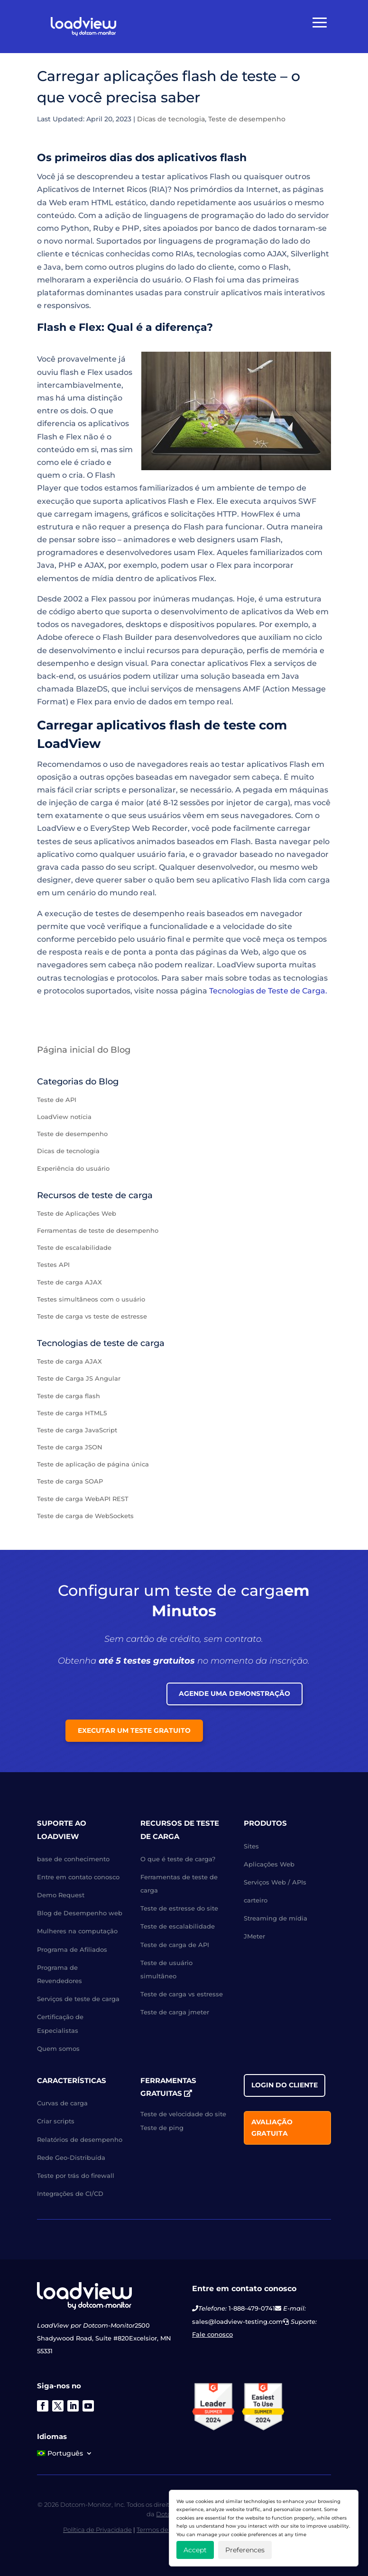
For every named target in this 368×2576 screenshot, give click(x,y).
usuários (269, 202)
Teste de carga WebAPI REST (83, 1498)
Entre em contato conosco (78, 1877)
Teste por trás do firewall (75, 2175)
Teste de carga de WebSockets (85, 1516)
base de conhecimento (73, 1859)
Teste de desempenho (246, 119)
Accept (195, 2550)
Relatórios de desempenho (79, 2139)
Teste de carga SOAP (70, 1481)
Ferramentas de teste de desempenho (97, 1230)
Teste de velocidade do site (183, 2114)
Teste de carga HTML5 (72, 1413)
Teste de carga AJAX (69, 1282)
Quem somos (58, 2048)
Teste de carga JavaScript (77, 1430)
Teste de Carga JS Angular (78, 1378)
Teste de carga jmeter (174, 2012)
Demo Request (60, 1895)
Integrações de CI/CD (70, 2193)
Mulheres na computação (77, 1931)
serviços (166, 688)
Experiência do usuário (73, 1168)
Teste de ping (162, 2127)
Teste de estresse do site (179, 1908)
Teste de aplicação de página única (93, 1464)
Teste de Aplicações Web (76, 1213)
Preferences (245, 2550)
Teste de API (56, 1099)
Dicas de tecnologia (171, 119)
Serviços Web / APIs (275, 1882)
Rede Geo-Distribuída (71, 2157)
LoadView (236, 964)
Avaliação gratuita (272, 2128)
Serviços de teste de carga (78, 1999)
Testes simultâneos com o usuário (91, 1299)
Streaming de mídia (275, 1918)
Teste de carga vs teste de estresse (92, 1316)
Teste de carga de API (174, 1944)
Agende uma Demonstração (234, 1693)
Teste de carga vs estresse (181, 1994)
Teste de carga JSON (69, 1447)
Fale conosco (212, 2334)
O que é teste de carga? (177, 1859)
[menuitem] (64, 2455)
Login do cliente (284, 2085)
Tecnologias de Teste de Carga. (268, 990)
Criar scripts (55, 2121)
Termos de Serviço (164, 2529)
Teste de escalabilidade (74, 1247)
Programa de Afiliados (72, 1949)
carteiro (255, 1900)
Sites (251, 1846)
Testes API (53, 1264)
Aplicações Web (269, 1864)
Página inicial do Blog (83, 1050)
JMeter (254, 1936)
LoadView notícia (64, 1116)
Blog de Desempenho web (79, 1913)
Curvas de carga (62, 2103)
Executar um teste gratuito (134, 1730)
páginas (211, 951)
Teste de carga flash (68, 1396)
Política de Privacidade (97, 2529)
